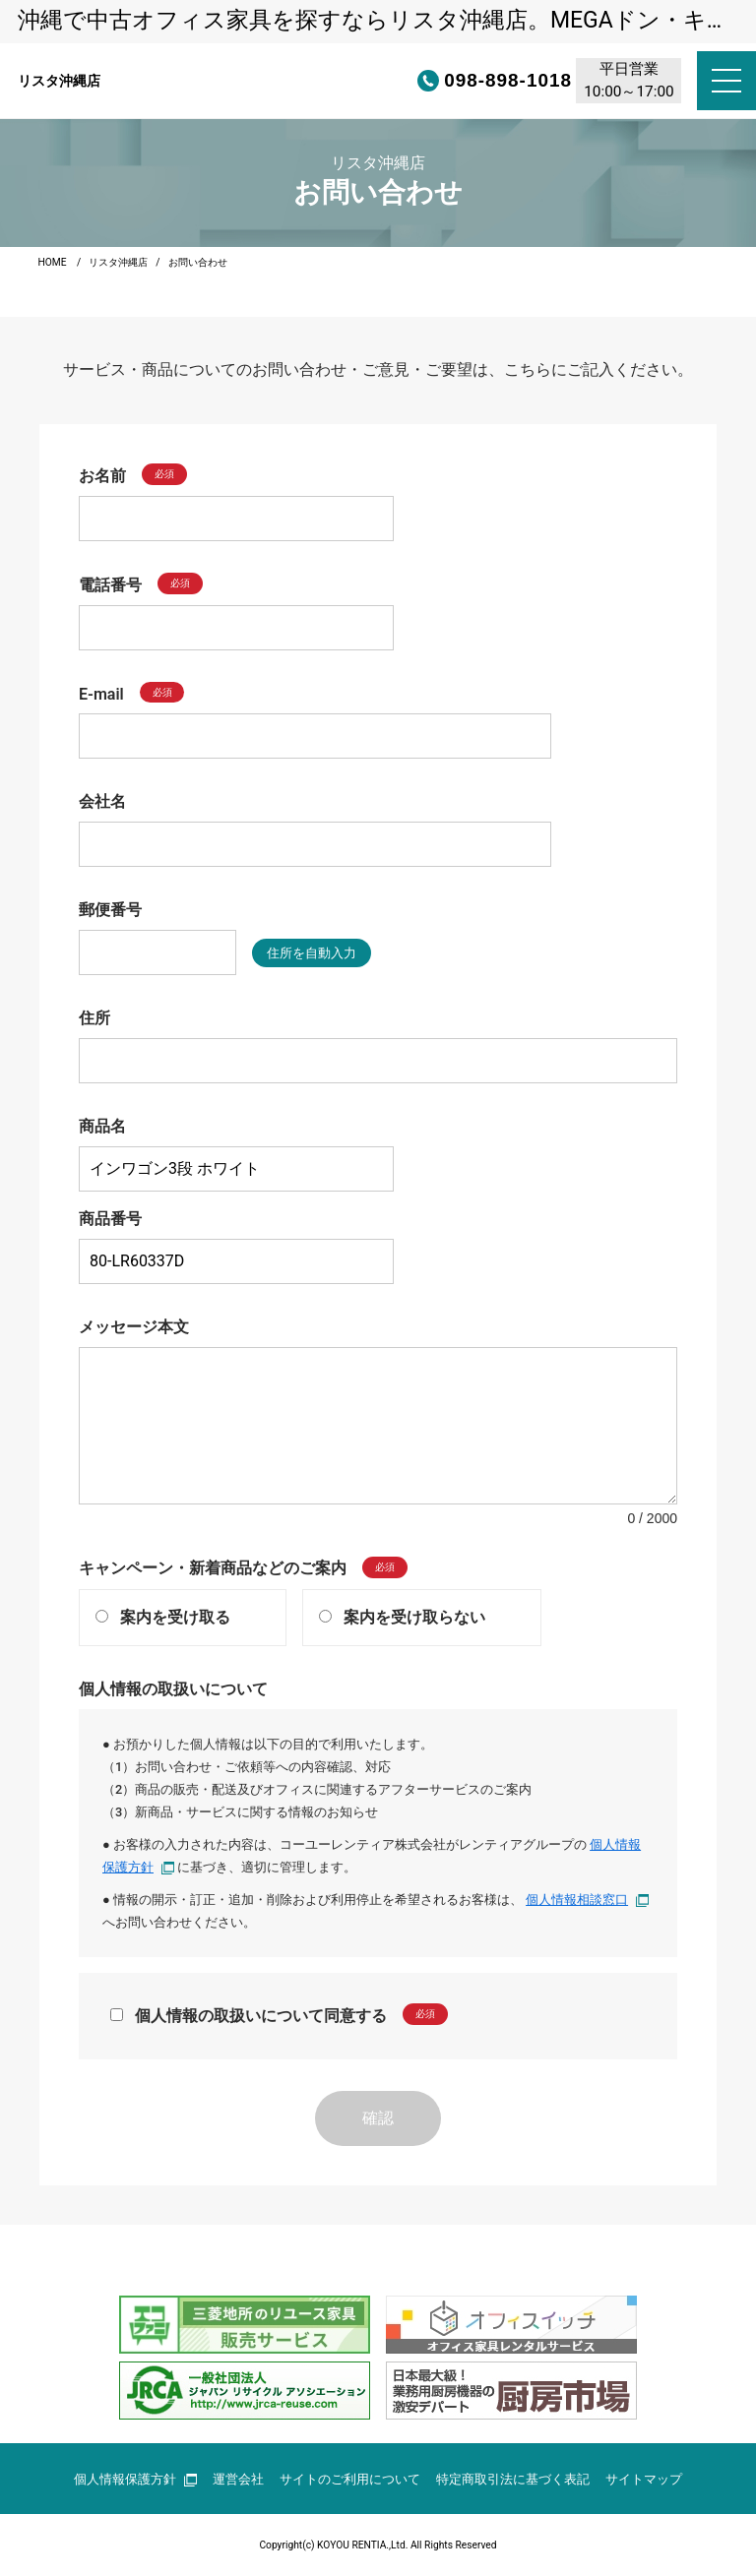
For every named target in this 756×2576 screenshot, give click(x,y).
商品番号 (110, 1218)
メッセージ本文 (134, 1327)
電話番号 (110, 585)
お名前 (102, 475)
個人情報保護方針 (135, 2479)
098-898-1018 (441, 80)
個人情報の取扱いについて (173, 1689)
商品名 (102, 1126)
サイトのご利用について (350, 2479)
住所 (94, 1018)
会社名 (102, 801)
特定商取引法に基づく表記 (513, 2479)
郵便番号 (110, 909)
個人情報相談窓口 (587, 1899)
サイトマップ (643, 2479)
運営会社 (238, 2479)
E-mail (101, 693)
